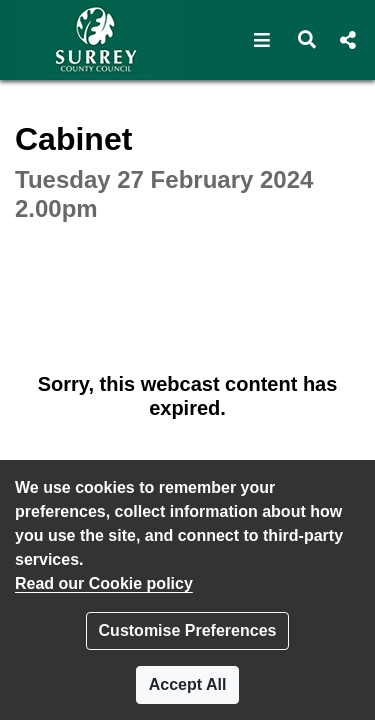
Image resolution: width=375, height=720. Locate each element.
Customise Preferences (188, 630)
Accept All (188, 684)
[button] (262, 40)
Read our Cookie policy (104, 583)
